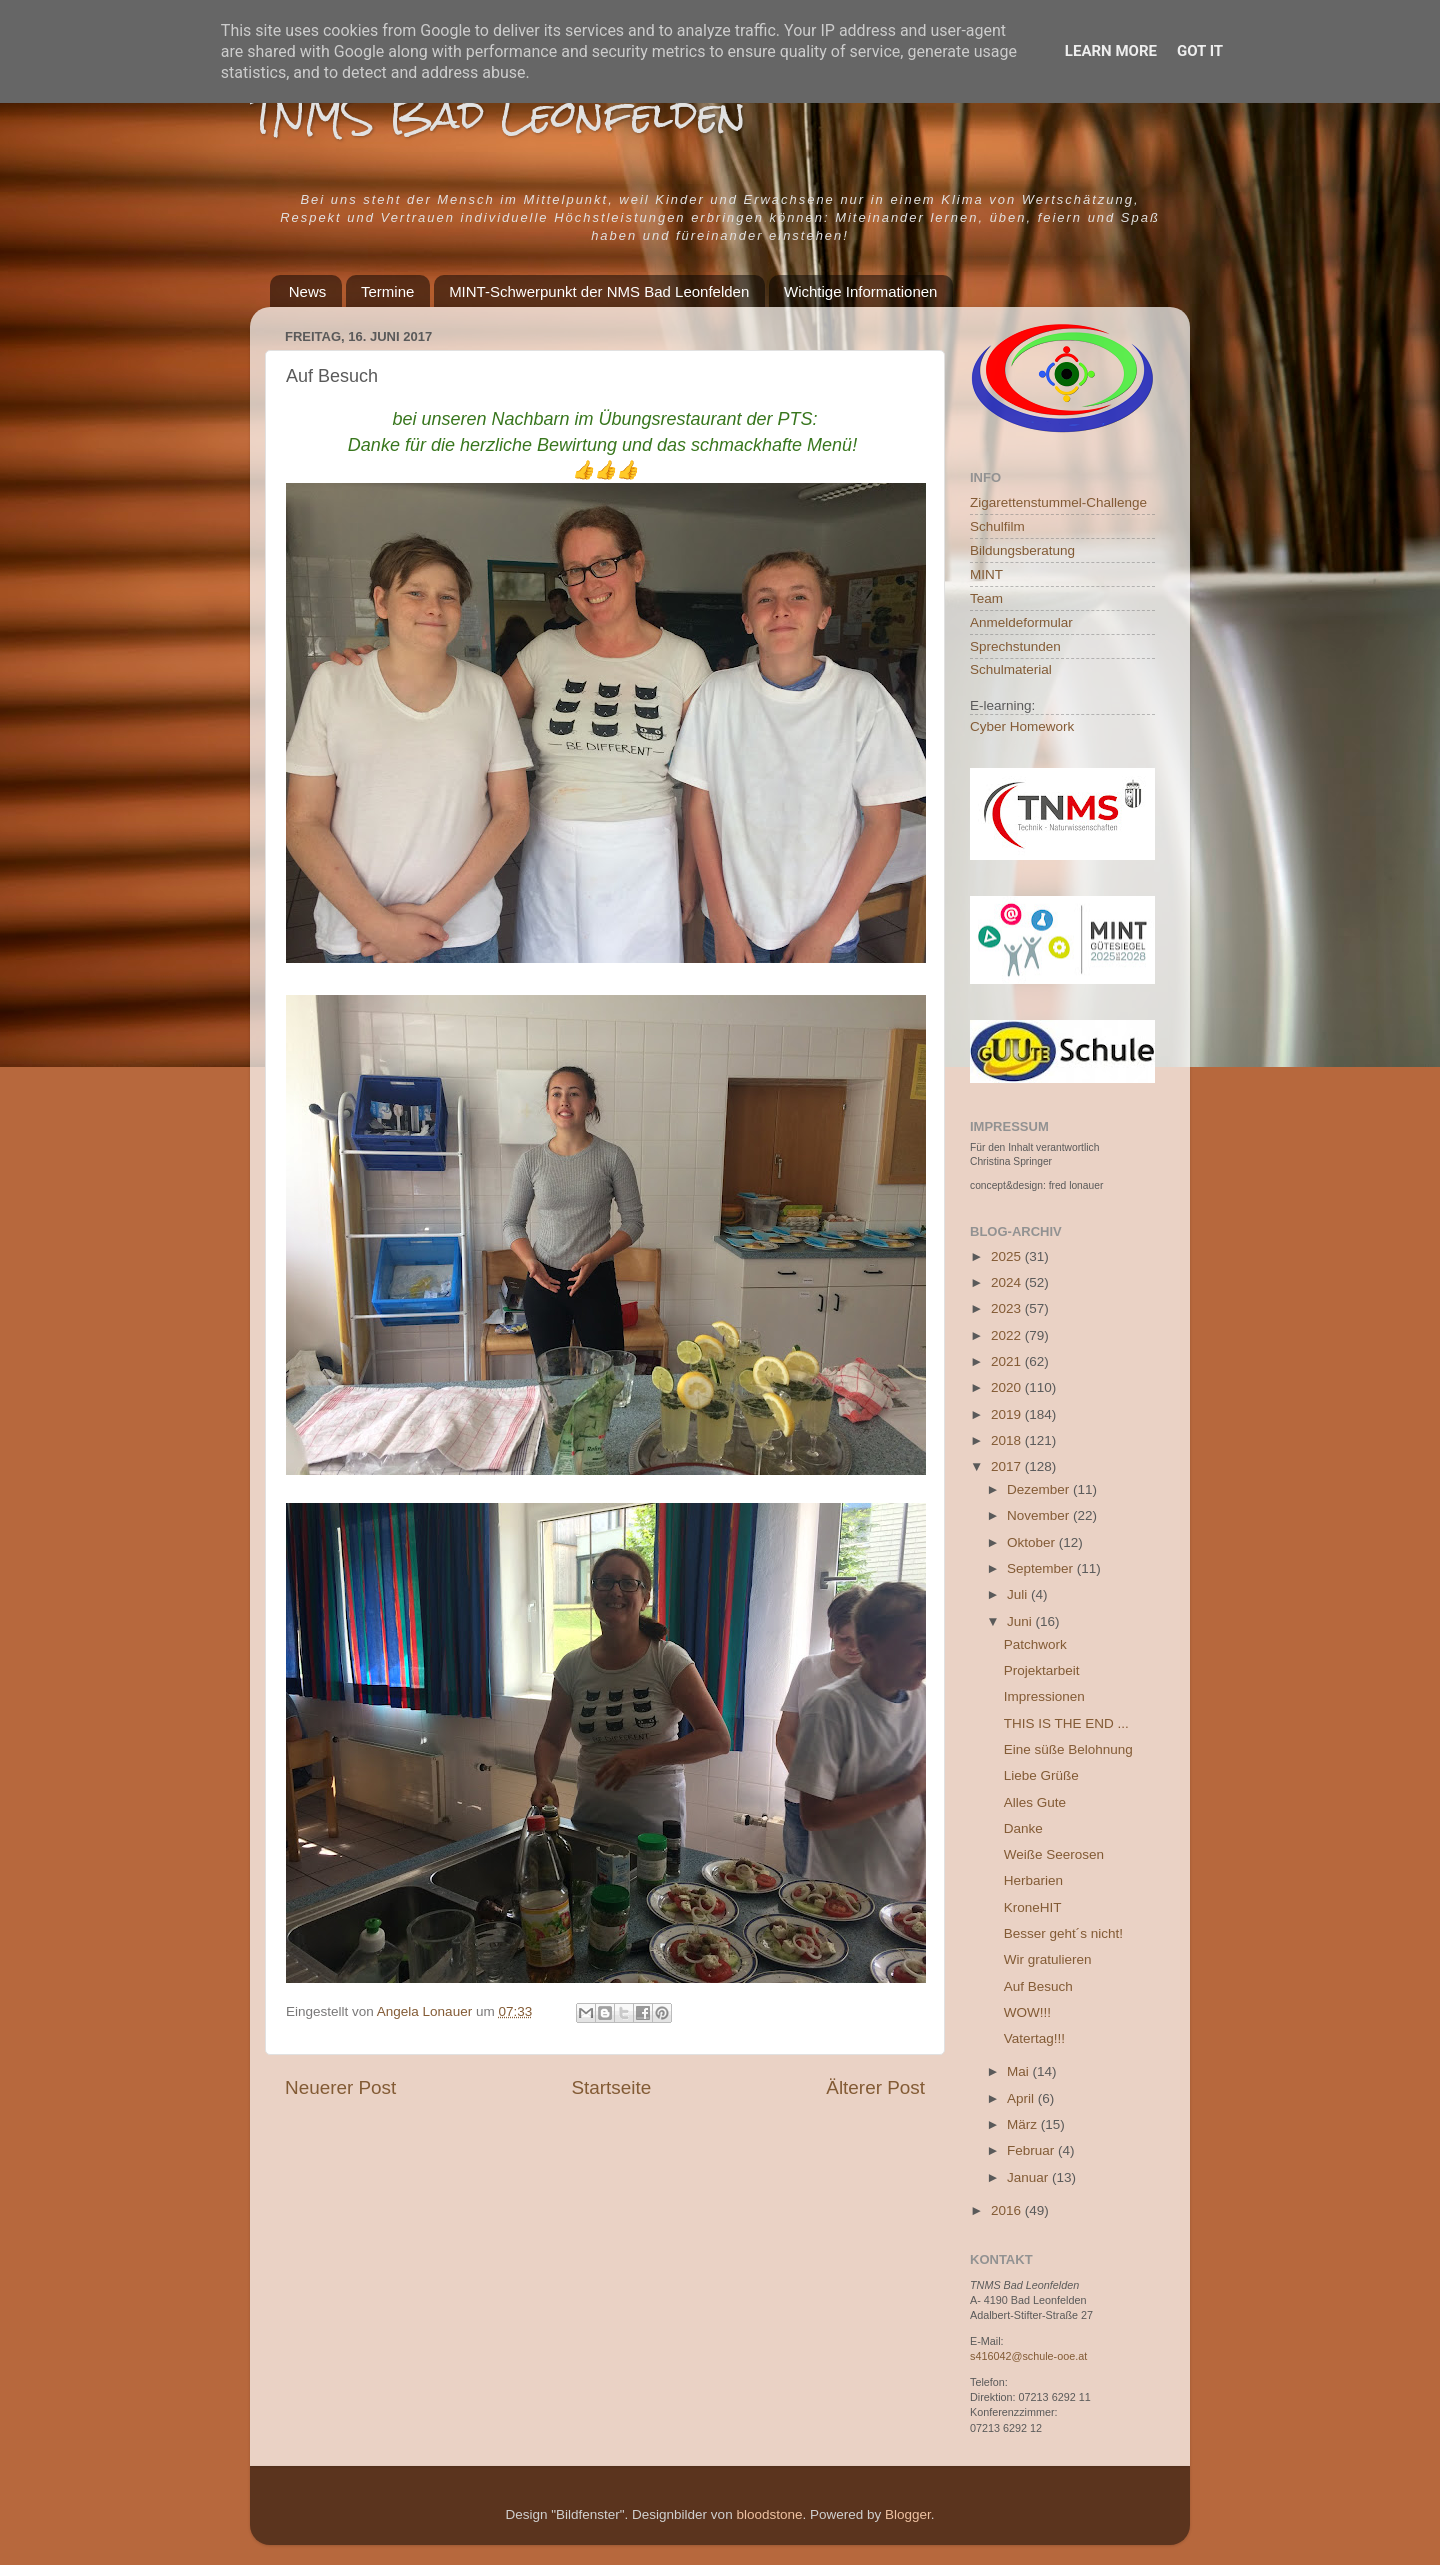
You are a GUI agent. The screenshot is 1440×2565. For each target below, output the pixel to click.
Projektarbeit (1042, 1670)
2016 (1008, 2210)
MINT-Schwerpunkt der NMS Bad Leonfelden (599, 291)
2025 (1008, 1256)
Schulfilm (997, 526)
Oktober (1033, 1542)
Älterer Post (875, 2087)
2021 (1008, 1361)
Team (986, 598)
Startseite (611, 2087)
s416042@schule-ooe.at (1028, 2356)
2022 (1008, 1335)
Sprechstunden (1015, 646)
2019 (1008, 1414)
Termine (387, 291)
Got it (1200, 51)
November (1040, 1515)
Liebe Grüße (1041, 1775)
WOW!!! (1027, 2012)
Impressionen (1044, 1696)
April (1022, 2098)
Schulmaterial (1011, 669)
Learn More (1111, 51)
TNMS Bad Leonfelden (498, 114)
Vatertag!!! (1034, 2038)
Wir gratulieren (1048, 1959)
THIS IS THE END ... (1066, 1723)
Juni (1021, 1621)
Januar (1029, 2177)
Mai (1020, 2071)
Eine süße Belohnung (1068, 1749)
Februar (1032, 2150)
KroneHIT (1033, 1907)
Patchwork (1035, 1644)
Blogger (908, 2514)
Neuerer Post (340, 2087)
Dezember (1040, 1489)
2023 (1008, 1308)
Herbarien (1033, 1880)
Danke (1023, 1828)
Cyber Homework (1022, 726)
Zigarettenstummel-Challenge (1058, 502)
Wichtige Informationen (860, 291)
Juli (1019, 1594)
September (1042, 1568)
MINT (986, 574)
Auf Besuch (1038, 1986)
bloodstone (769, 2514)
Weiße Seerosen (1054, 1854)
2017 (1008, 1466)
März (1024, 2124)
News (308, 291)
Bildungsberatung (1022, 550)
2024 (1008, 1282)
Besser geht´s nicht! (1063, 1933)
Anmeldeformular (1021, 622)
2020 (1008, 1387)
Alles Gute (1035, 1802)
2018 (1008, 1440)
